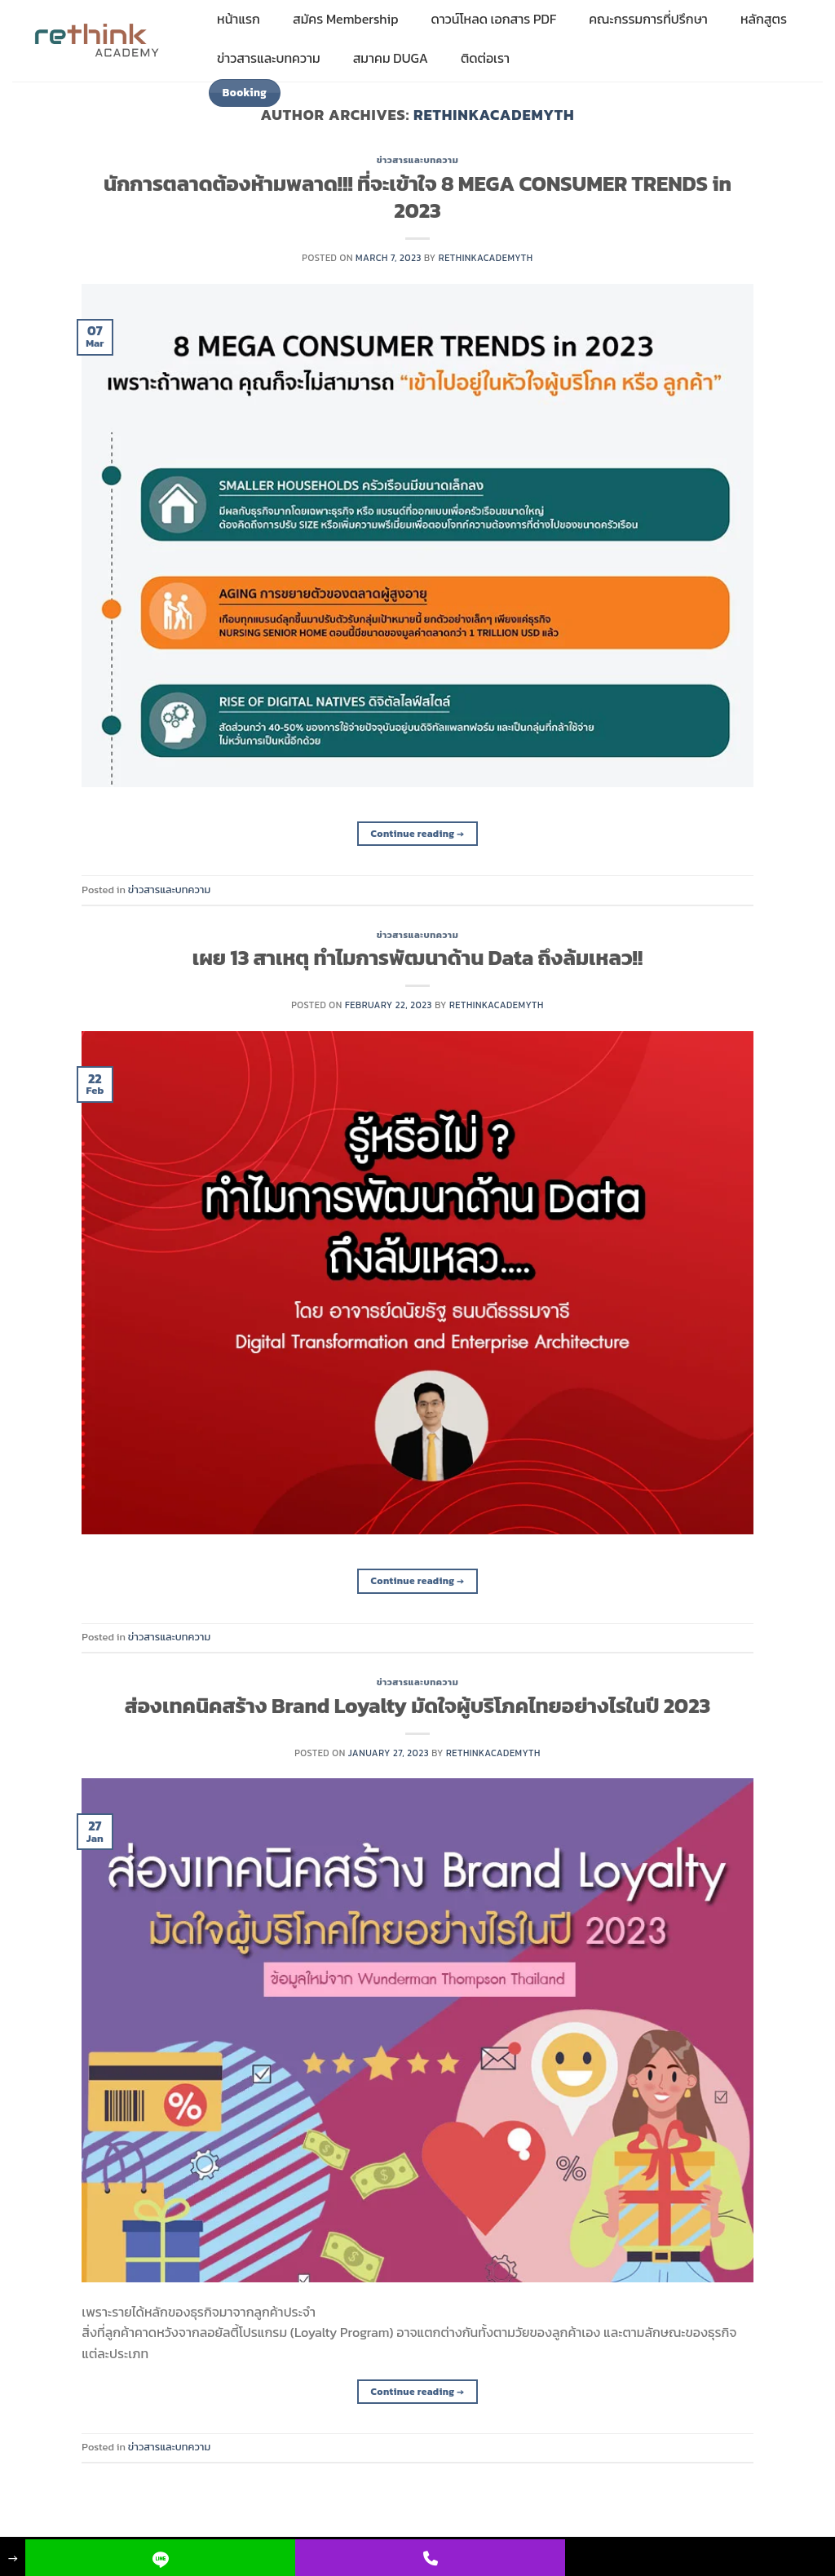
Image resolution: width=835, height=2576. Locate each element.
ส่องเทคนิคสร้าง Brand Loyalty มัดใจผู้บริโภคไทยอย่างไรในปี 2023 (417, 1705)
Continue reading (418, 834)
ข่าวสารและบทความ (418, 159)
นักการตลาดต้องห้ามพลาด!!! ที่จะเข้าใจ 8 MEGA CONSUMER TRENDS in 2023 (417, 197)
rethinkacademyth (494, 115)
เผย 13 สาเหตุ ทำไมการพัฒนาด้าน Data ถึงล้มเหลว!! (417, 957)
